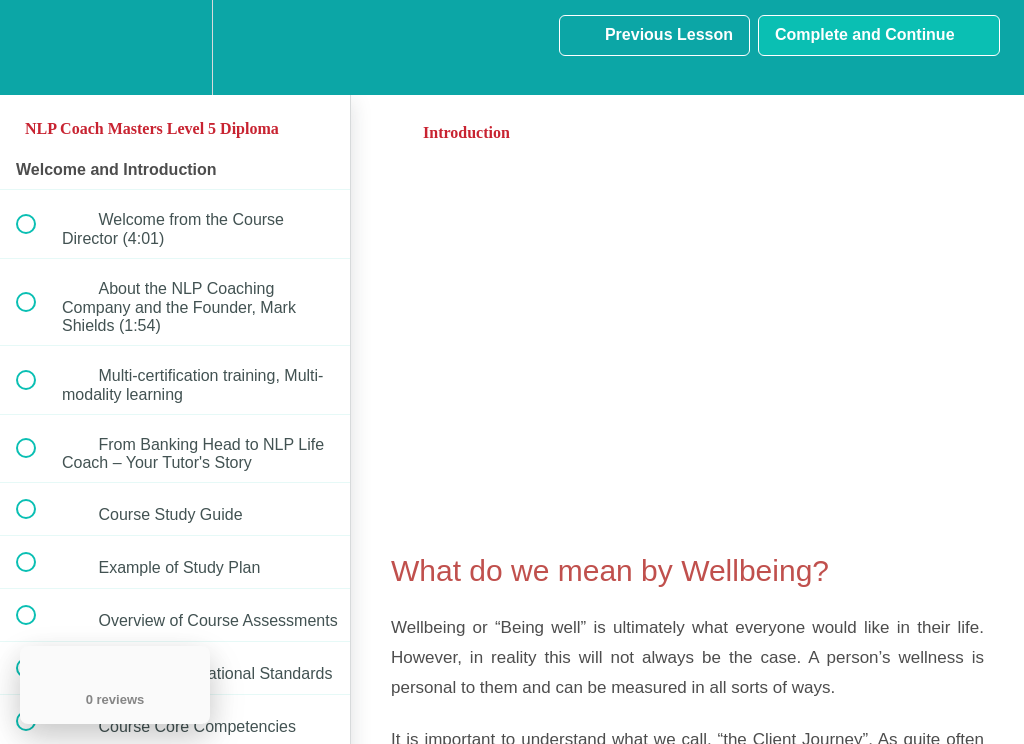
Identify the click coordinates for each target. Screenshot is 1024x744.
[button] (37, 47)
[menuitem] (175, 47)
